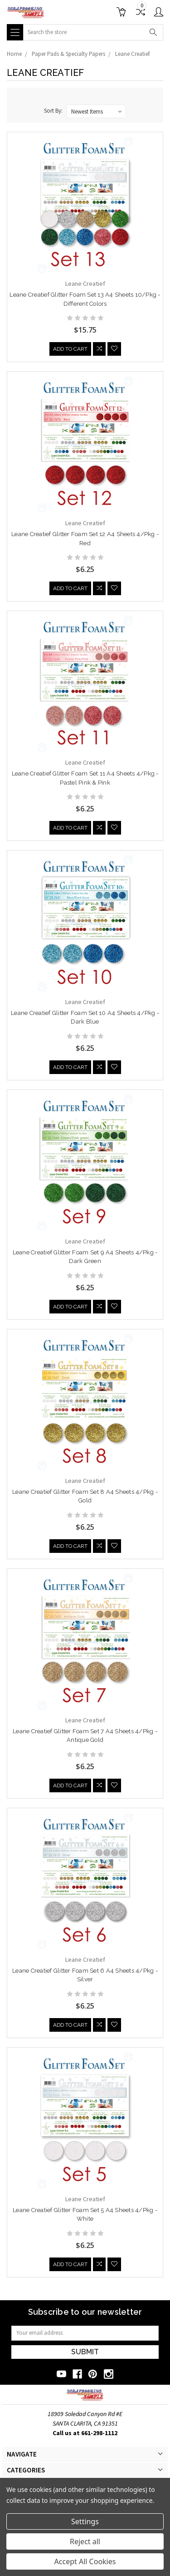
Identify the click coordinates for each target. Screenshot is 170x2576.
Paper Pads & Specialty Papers (68, 54)
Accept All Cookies (85, 2561)
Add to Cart (70, 350)
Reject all (85, 2541)
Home (14, 54)
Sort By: (53, 110)
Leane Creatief (132, 54)
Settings (85, 2521)
